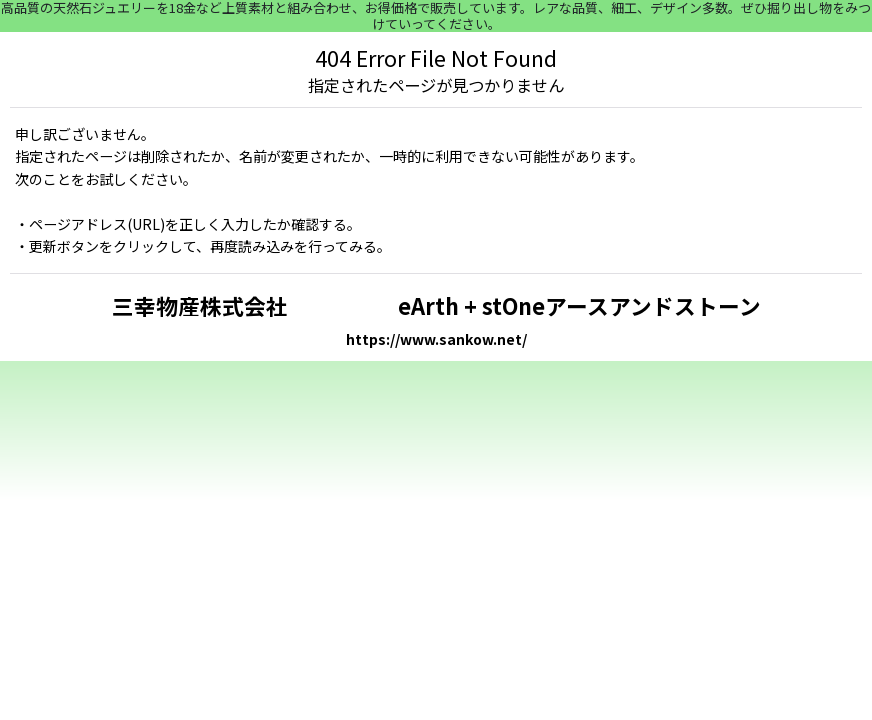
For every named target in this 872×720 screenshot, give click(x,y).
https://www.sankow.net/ (436, 339)
